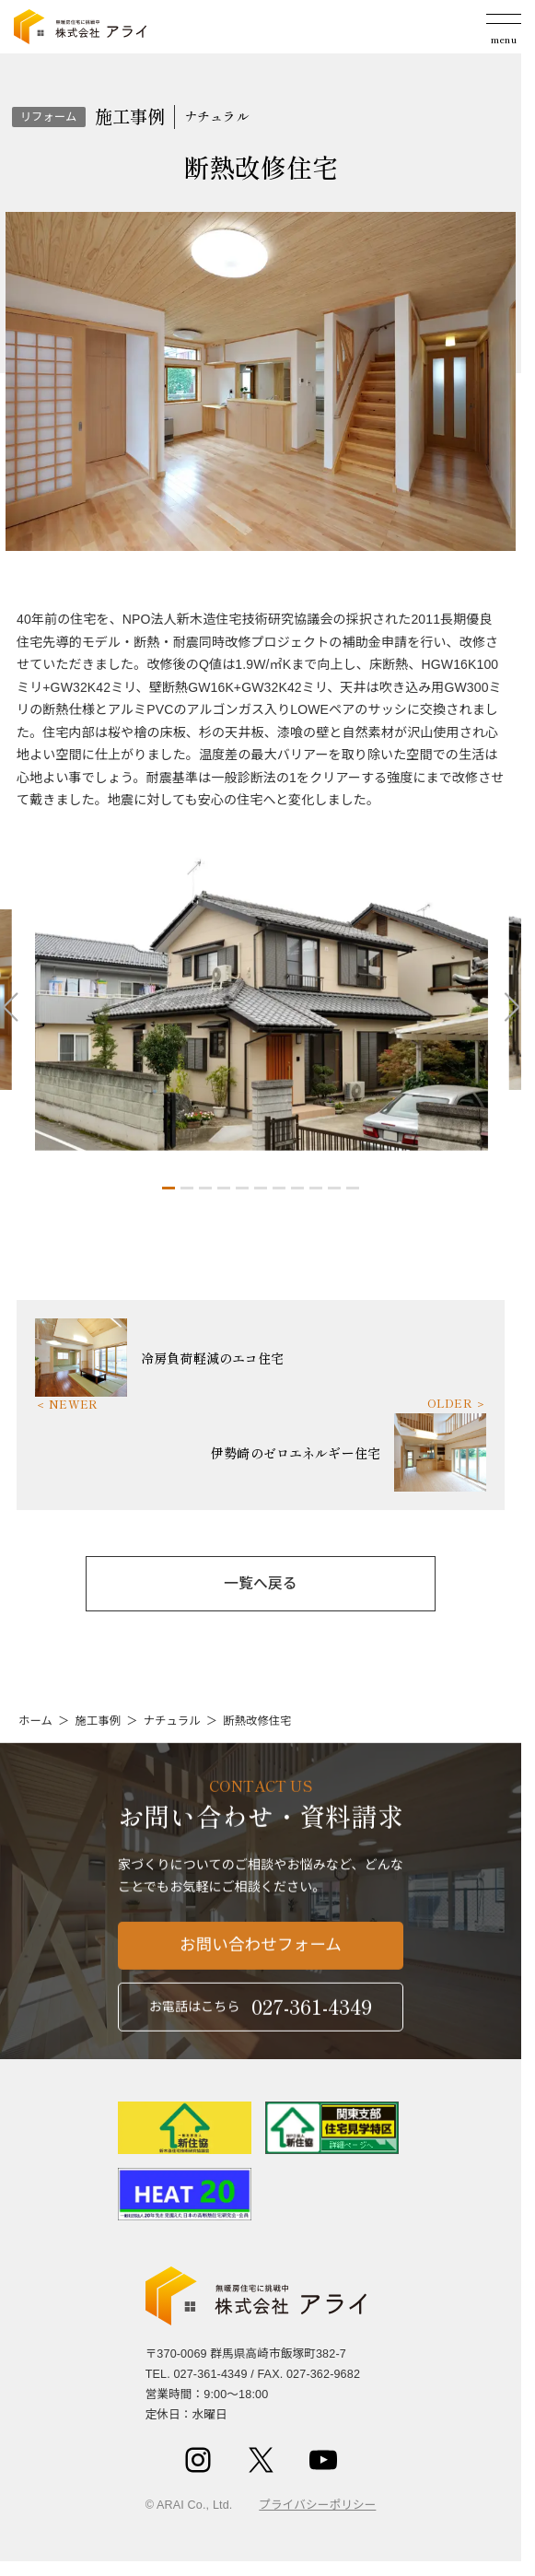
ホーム (35, 1721)
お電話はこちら (261, 2017)
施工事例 (98, 1721)
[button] (168, 1188)
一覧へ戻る (260, 1583)
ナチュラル (172, 1721)
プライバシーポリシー (317, 2505)
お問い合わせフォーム (261, 1957)
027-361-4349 (210, 2374)
